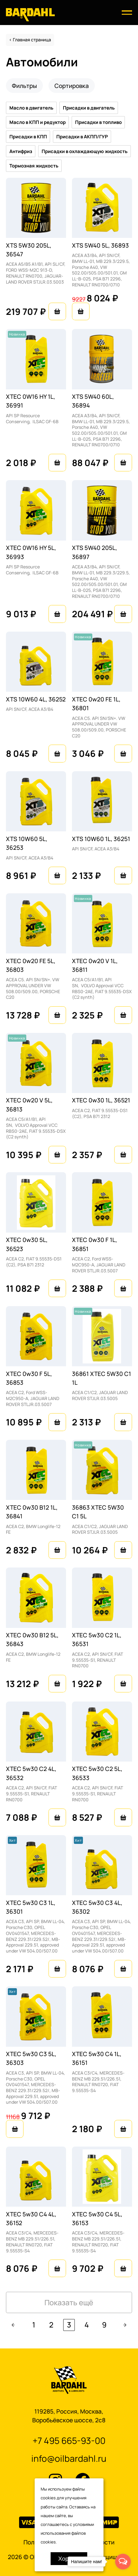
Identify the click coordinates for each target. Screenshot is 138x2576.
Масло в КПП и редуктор (37, 122)
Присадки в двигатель (89, 108)
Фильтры (24, 86)
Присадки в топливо (98, 122)
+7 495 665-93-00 (69, 2440)
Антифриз (20, 151)
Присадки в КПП (28, 136)
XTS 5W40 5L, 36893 (100, 245)
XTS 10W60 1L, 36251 (101, 839)
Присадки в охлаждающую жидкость (85, 151)
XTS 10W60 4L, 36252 (36, 699)
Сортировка (71, 86)
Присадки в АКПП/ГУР (82, 136)
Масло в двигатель (31, 108)
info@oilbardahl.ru (68, 2458)
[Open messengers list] (123, 2561)
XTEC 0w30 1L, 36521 (101, 1100)
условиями (83, 2524)
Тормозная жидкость (34, 165)
